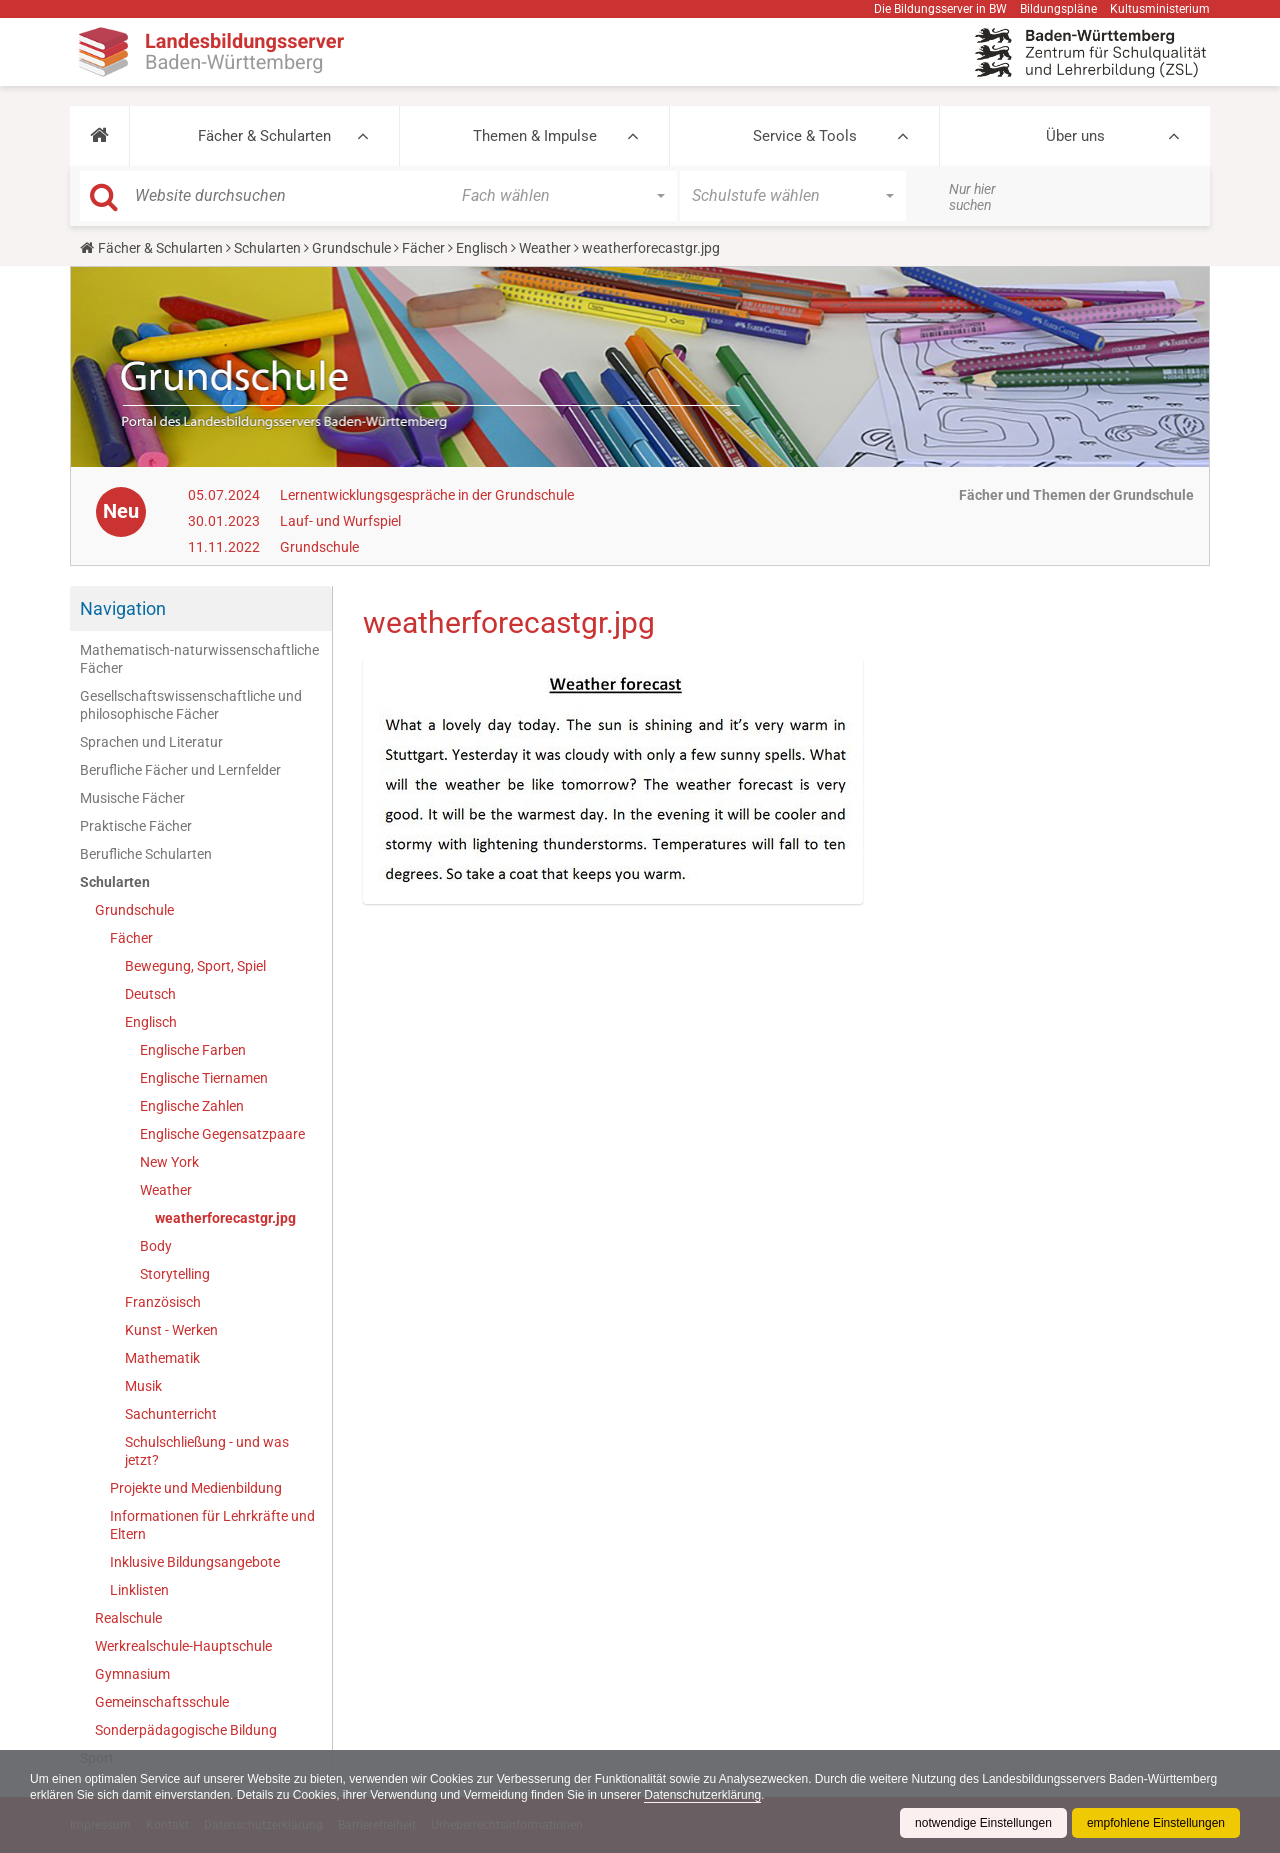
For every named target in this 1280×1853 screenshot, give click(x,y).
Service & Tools (805, 136)
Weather (545, 248)
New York (169, 1162)
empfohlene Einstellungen (1156, 1823)
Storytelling (175, 1274)
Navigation (123, 608)
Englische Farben (193, 1050)
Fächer (423, 248)
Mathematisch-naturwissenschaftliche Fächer (199, 659)
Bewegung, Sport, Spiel (195, 966)
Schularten (267, 248)
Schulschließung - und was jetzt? (207, 1451)
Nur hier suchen (972, 197)
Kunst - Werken (171, 1330)
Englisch (482, 248)
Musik (143, 1386)
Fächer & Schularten (264, 136)
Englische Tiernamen (204, 1078)
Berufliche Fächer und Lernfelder (180, 770)
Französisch (163, 1302)
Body (156, 1246)
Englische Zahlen (192, 1106)
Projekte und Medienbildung (196, 1488)
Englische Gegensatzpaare (222, 1134)
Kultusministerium (1160, 9)
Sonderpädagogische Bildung (186, 1730)
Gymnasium (132, 1674)
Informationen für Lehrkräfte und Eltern (212, 1525)
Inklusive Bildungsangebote (195, 1562)
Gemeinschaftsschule (162, 1702)
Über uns (1075, 136)
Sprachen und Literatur (151, 742)
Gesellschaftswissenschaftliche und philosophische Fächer (191, 705)
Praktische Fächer (136, 826)
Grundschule (351, 248)
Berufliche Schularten (146, 854)
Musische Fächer (132, 798)
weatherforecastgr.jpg (225, 1218)
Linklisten (139, 1590)
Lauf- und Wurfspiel (340, 521)
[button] (99, 136)
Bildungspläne (1058, 9)
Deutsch (150, 994)
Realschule (128, 1618)
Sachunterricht (171, 1414)
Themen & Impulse (535, 136)
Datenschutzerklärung (702, 1795)
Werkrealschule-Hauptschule (183, 1646)
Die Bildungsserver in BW (940, 9)
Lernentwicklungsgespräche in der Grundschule (427, 495)
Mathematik (162, 1358)
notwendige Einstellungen (983, 1823)
